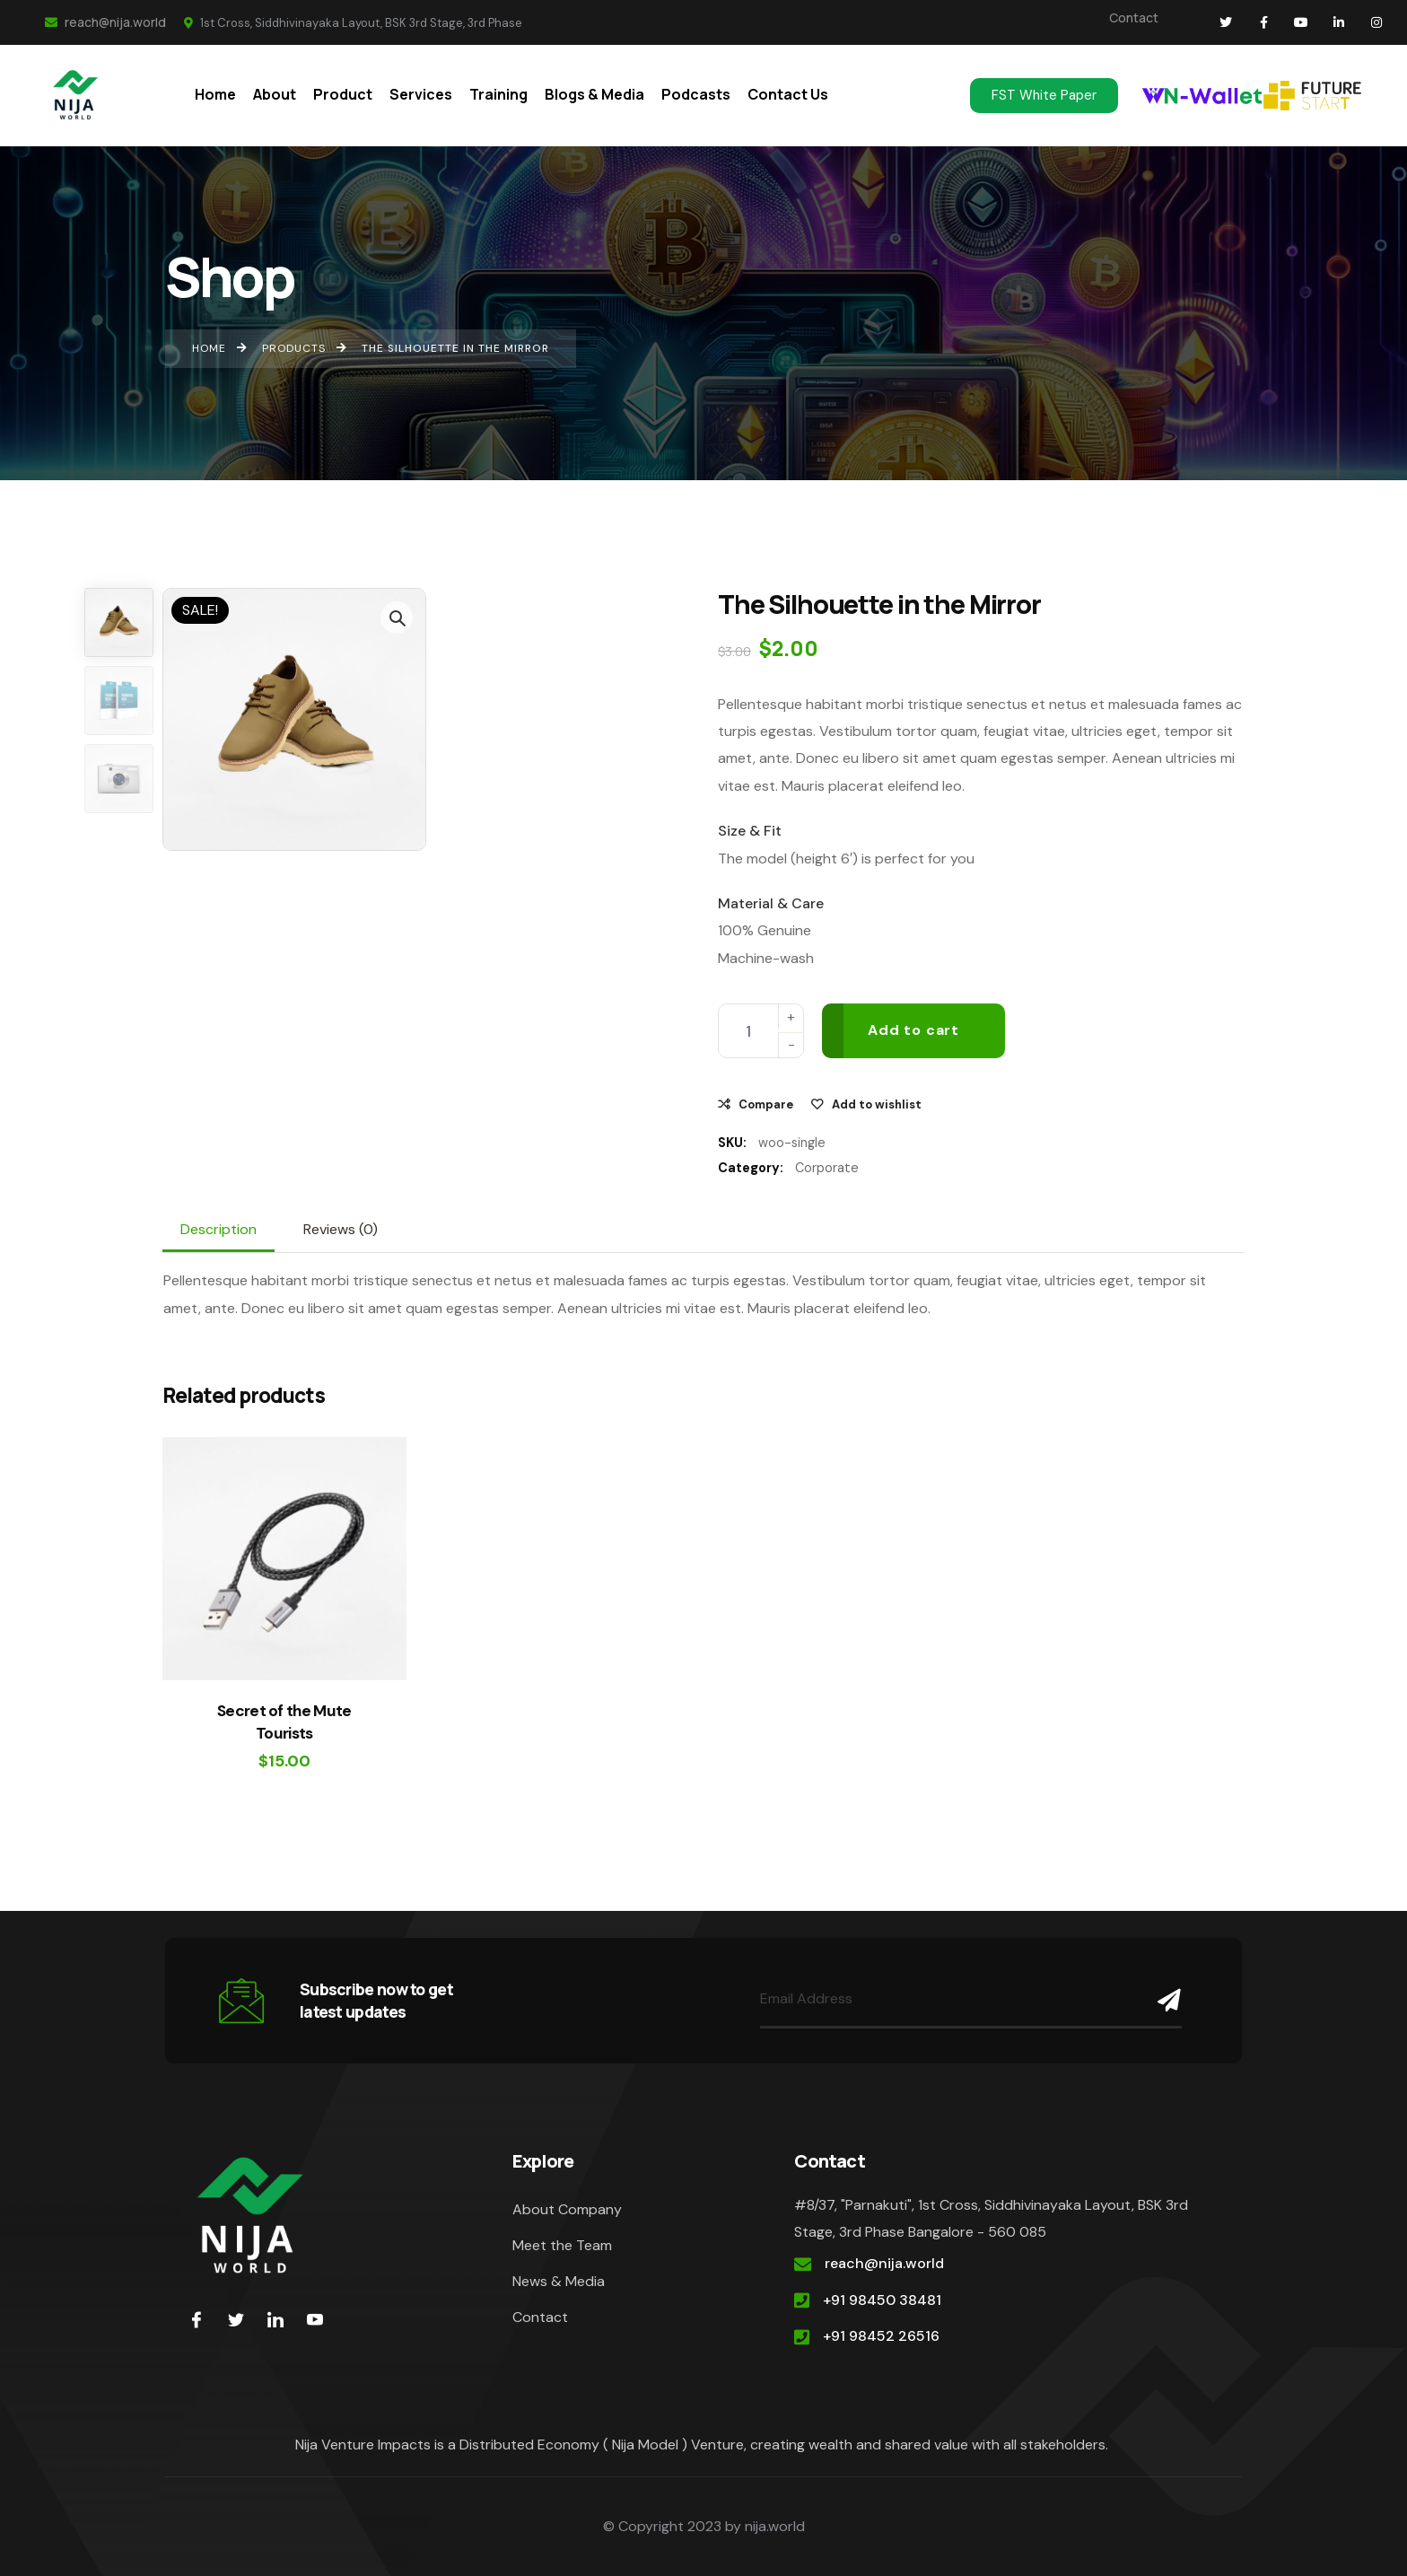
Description (218, 1229)
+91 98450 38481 (882, 2300)
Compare (765, 1104)
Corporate (827, 1168)
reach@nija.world (105, 22)
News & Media (558, 2281)
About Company (567, 2209)
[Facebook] (196, 2319)
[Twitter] (236, 2319)
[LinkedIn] (275, 2319)
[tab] (218, 1229)
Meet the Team (562, 2245)
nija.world (775, 2526)
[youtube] (315, 2319)
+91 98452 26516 (881, 2335)
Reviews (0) (340, 1229)
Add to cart (913, 1030)
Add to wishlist (877, 1104)
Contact (1133, 17)
